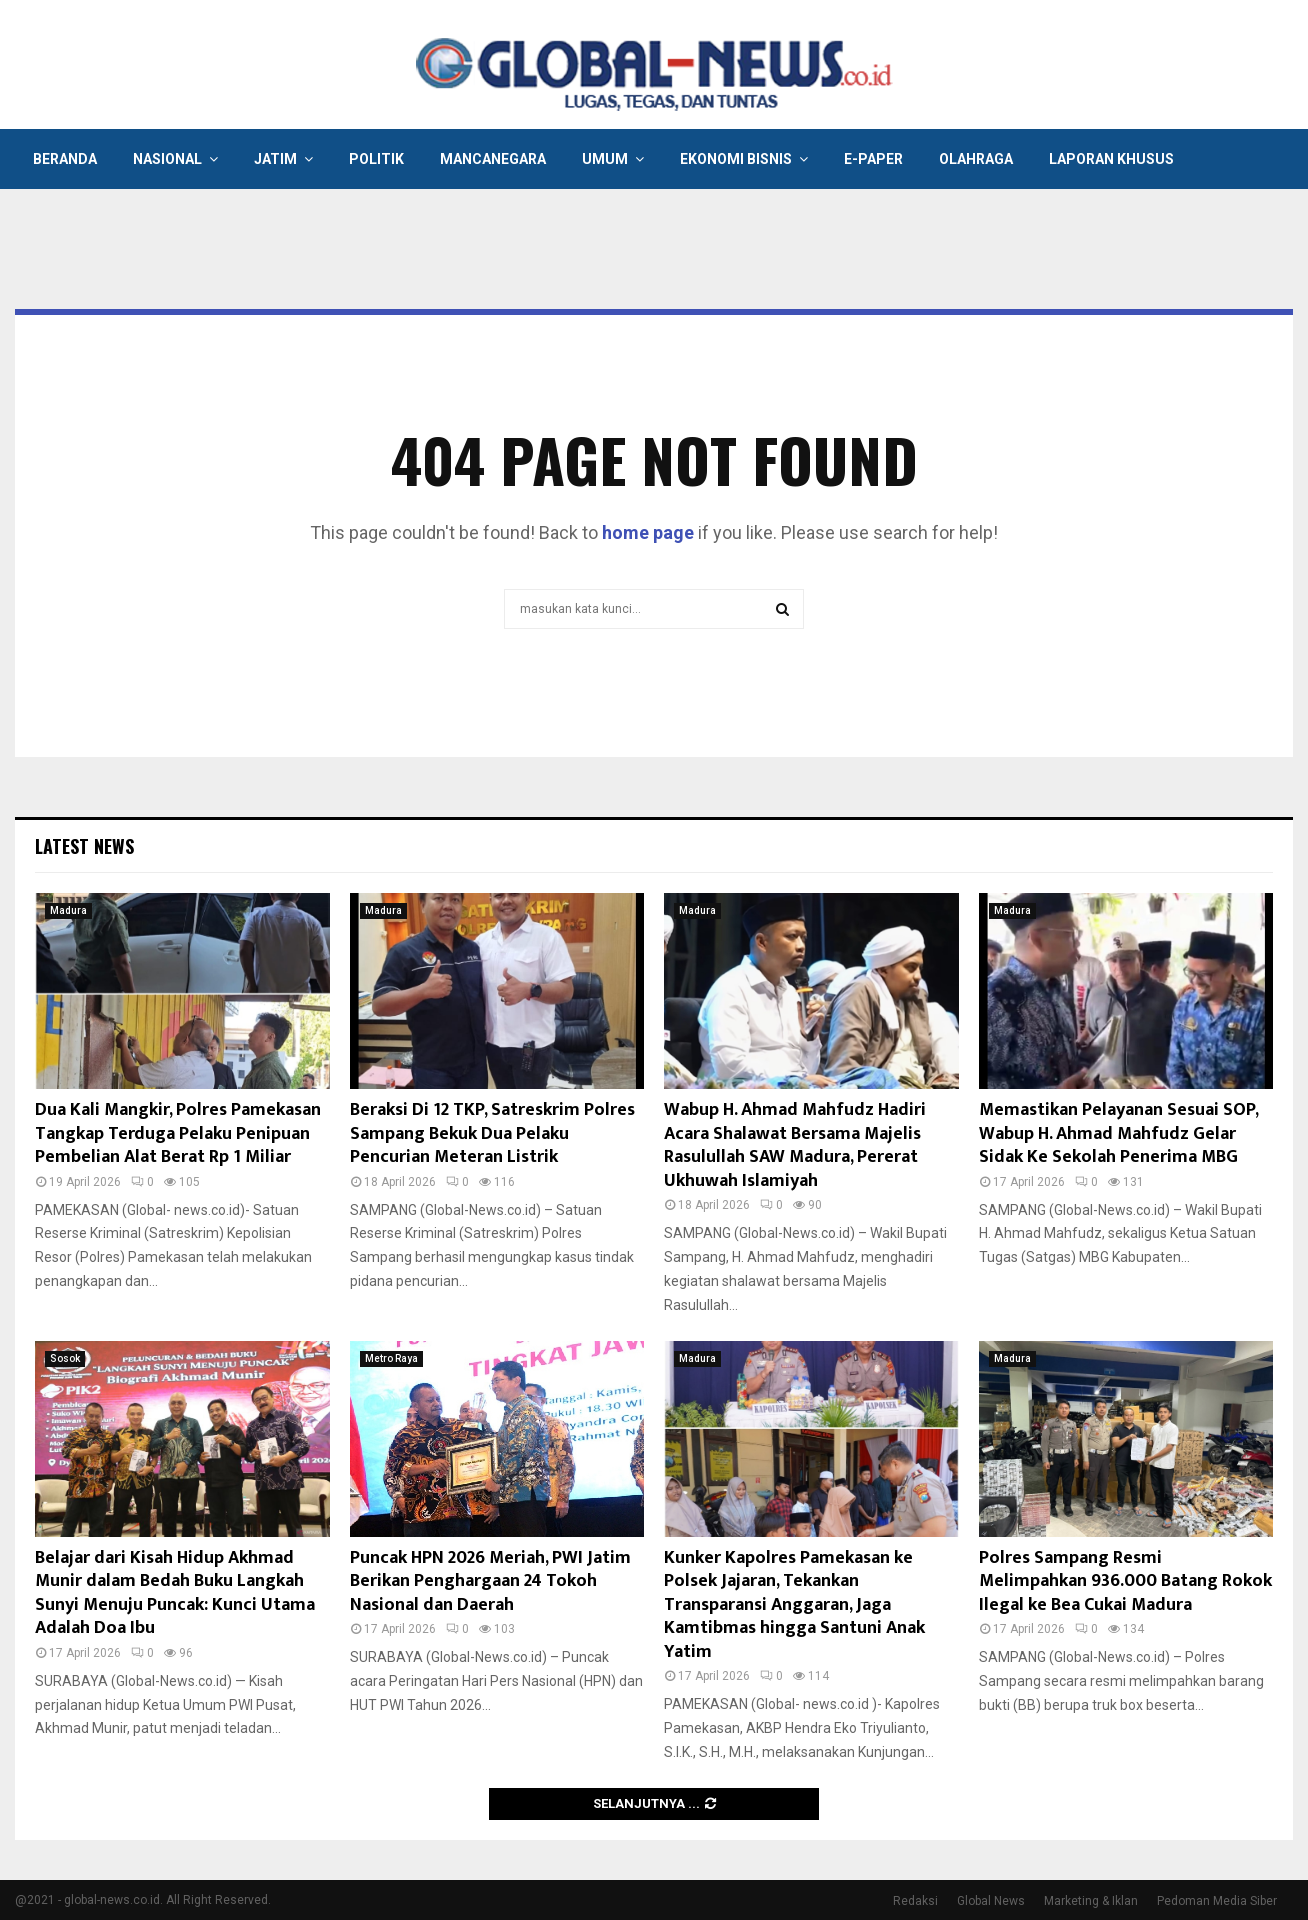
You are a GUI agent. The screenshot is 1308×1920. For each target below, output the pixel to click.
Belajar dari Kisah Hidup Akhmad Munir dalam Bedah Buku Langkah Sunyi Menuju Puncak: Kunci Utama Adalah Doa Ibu (175, 1593)
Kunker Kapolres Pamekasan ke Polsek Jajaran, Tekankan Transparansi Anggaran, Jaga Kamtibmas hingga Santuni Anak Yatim (794, 1605)
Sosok (65, 1358)
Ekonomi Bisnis (736, 159)
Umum (605, 159)
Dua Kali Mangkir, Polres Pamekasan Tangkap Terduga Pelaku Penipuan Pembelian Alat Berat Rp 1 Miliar (178, 1133)
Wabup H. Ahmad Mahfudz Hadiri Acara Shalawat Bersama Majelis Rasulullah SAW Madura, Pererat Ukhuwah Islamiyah (795, 1145)
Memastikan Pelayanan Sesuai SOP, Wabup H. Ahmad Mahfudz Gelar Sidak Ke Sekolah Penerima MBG (1118, 1133)
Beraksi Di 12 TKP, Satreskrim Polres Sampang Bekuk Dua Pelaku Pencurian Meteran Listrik (492, 1133)
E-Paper (873, 159)
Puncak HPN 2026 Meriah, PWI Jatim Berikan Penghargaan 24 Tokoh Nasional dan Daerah (490, 1581)
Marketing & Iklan (1091, 1901)
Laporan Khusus (1111, 159)
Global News (991, 1901)
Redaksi (915, 1901)
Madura (68, 910)
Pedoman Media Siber (1217, 1901)
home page (648, 532)
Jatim (275, 159)
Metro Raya (391, 1358)
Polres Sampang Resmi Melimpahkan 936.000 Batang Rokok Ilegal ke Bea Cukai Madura (1125, 1581)
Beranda (65, 159)
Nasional (167, 159)
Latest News (84, 846)
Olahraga (976, 159)
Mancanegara (493, 159)
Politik (376, 159)
